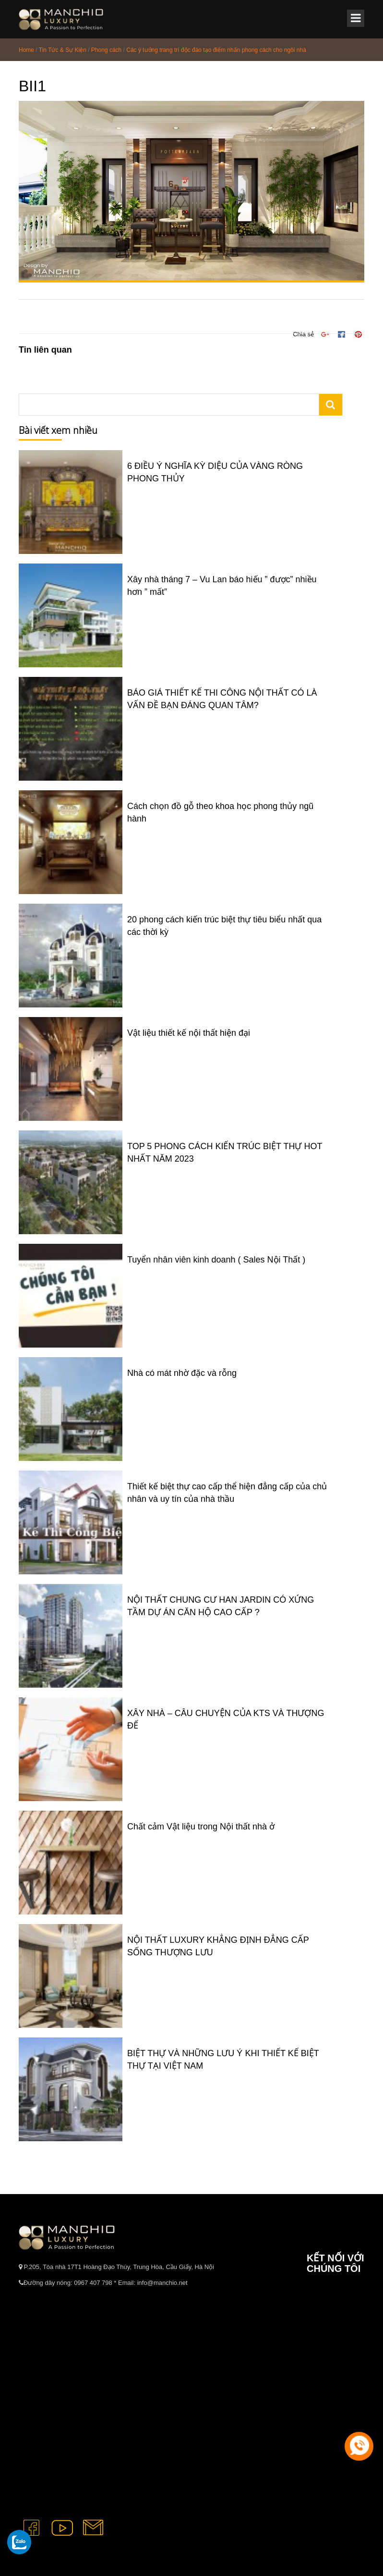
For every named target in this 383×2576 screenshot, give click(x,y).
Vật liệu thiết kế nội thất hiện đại (188, 1033)
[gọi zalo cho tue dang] (19, 2542)
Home (26, 50)
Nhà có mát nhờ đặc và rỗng (182, 1373)
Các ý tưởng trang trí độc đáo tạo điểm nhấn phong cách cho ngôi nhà (216, 50)
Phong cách (106, 50)
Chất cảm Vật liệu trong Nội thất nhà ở (201, 1826)
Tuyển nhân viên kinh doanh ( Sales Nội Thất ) (216, 1259)
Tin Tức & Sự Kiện (62, 50)
